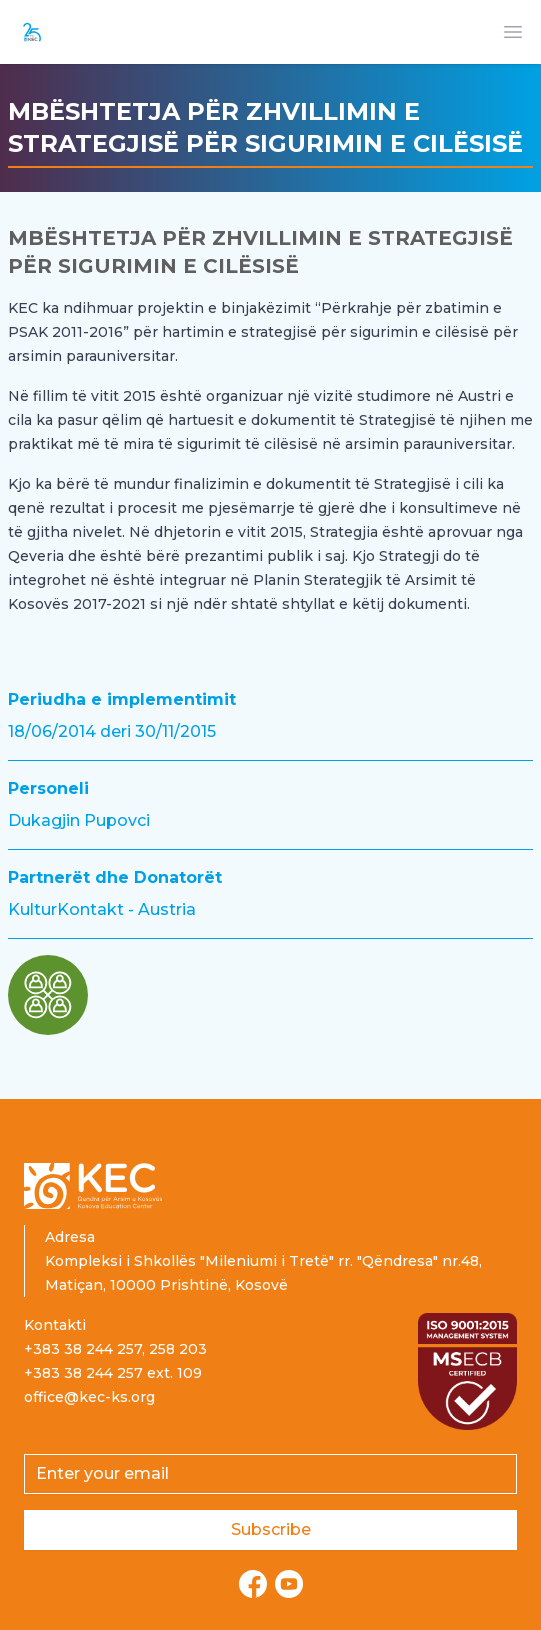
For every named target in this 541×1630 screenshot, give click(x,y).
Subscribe (271, 1529)
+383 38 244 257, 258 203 (115, 1349)
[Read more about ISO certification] (467, 1371)
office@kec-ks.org (89, 1397)
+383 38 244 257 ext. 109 (113, 1373)
